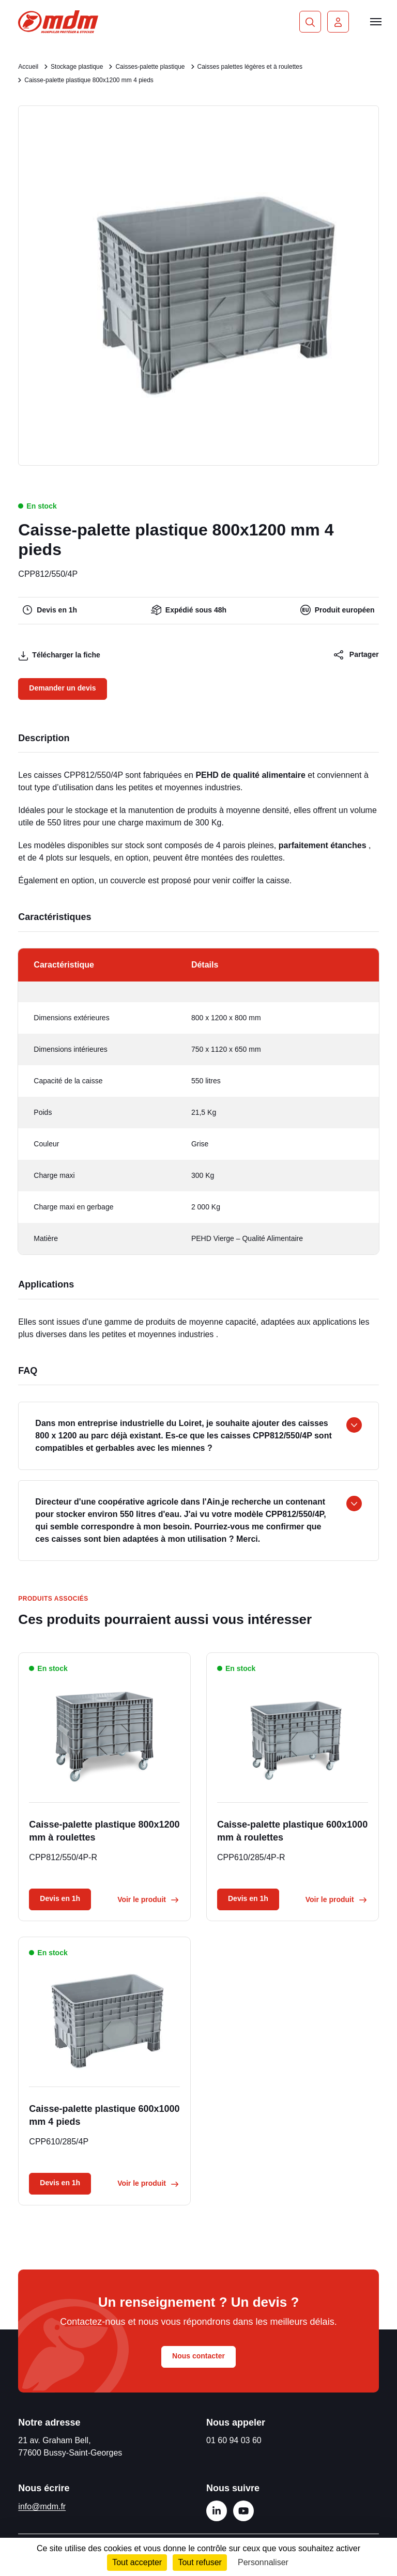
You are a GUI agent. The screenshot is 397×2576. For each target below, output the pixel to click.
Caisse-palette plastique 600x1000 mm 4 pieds (104, 2115)
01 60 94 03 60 (234, 2440)
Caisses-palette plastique (150, 66)
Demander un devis (62, 688)
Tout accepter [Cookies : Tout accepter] (137, 2562)
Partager (355, 655)
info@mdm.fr (42, 2506)
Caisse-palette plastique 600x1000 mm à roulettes (292, 1831)
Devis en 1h (60, 1898)
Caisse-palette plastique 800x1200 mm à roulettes (104, 1831)
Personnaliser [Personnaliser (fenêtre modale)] (263, 2562)
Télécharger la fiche (59, 656)
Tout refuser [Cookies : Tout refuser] (199, 2562)
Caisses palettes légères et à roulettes (249, 66)
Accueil (28, 66)
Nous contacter (198, 2356)
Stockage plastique (77, 66)
